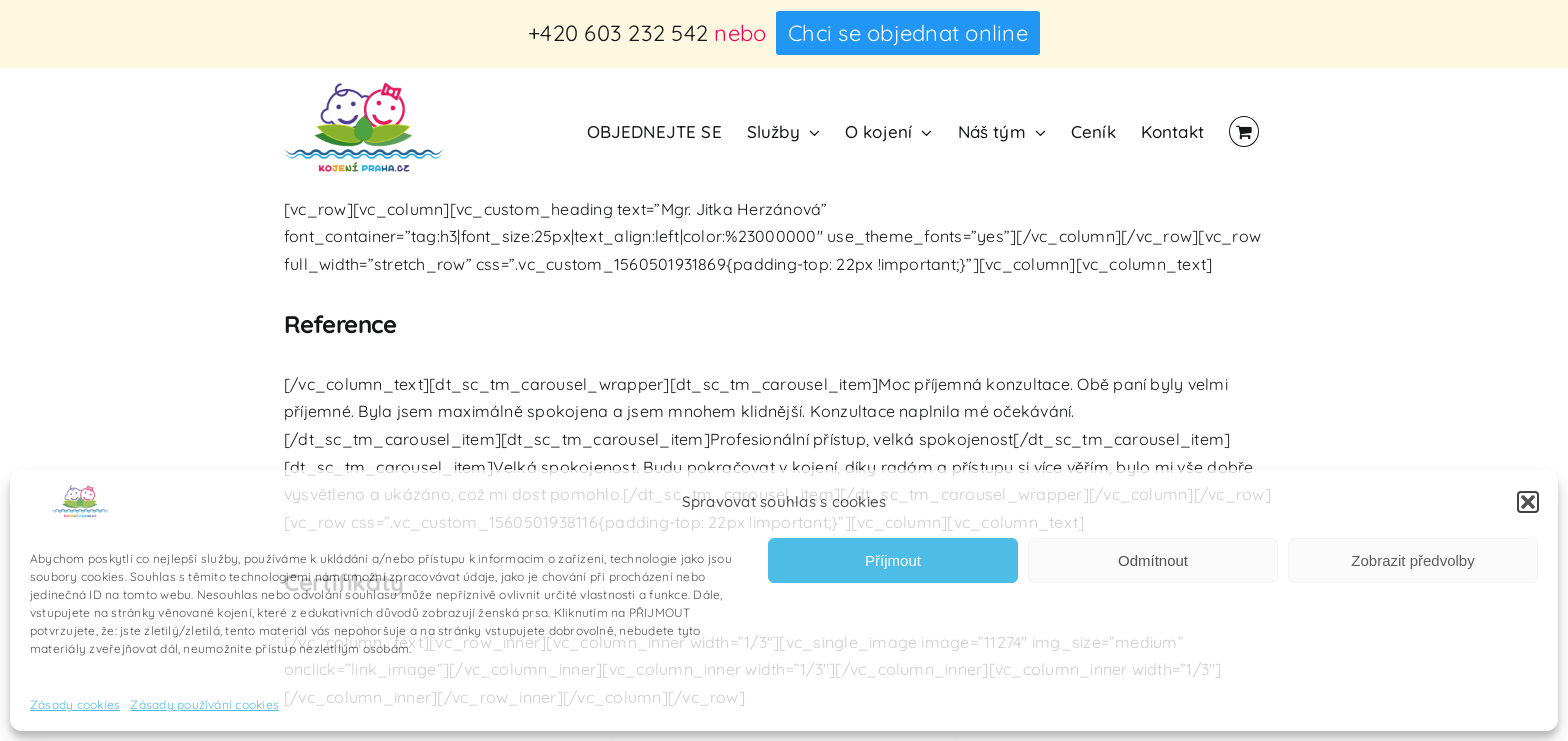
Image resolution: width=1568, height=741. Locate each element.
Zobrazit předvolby (1412, 560)
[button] (1528, 502)
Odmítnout (1153, 560)
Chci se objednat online (908, 33)
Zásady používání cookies (204, 704)
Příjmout (893, 560)
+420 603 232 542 (618, 33)
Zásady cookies (75, 704)
